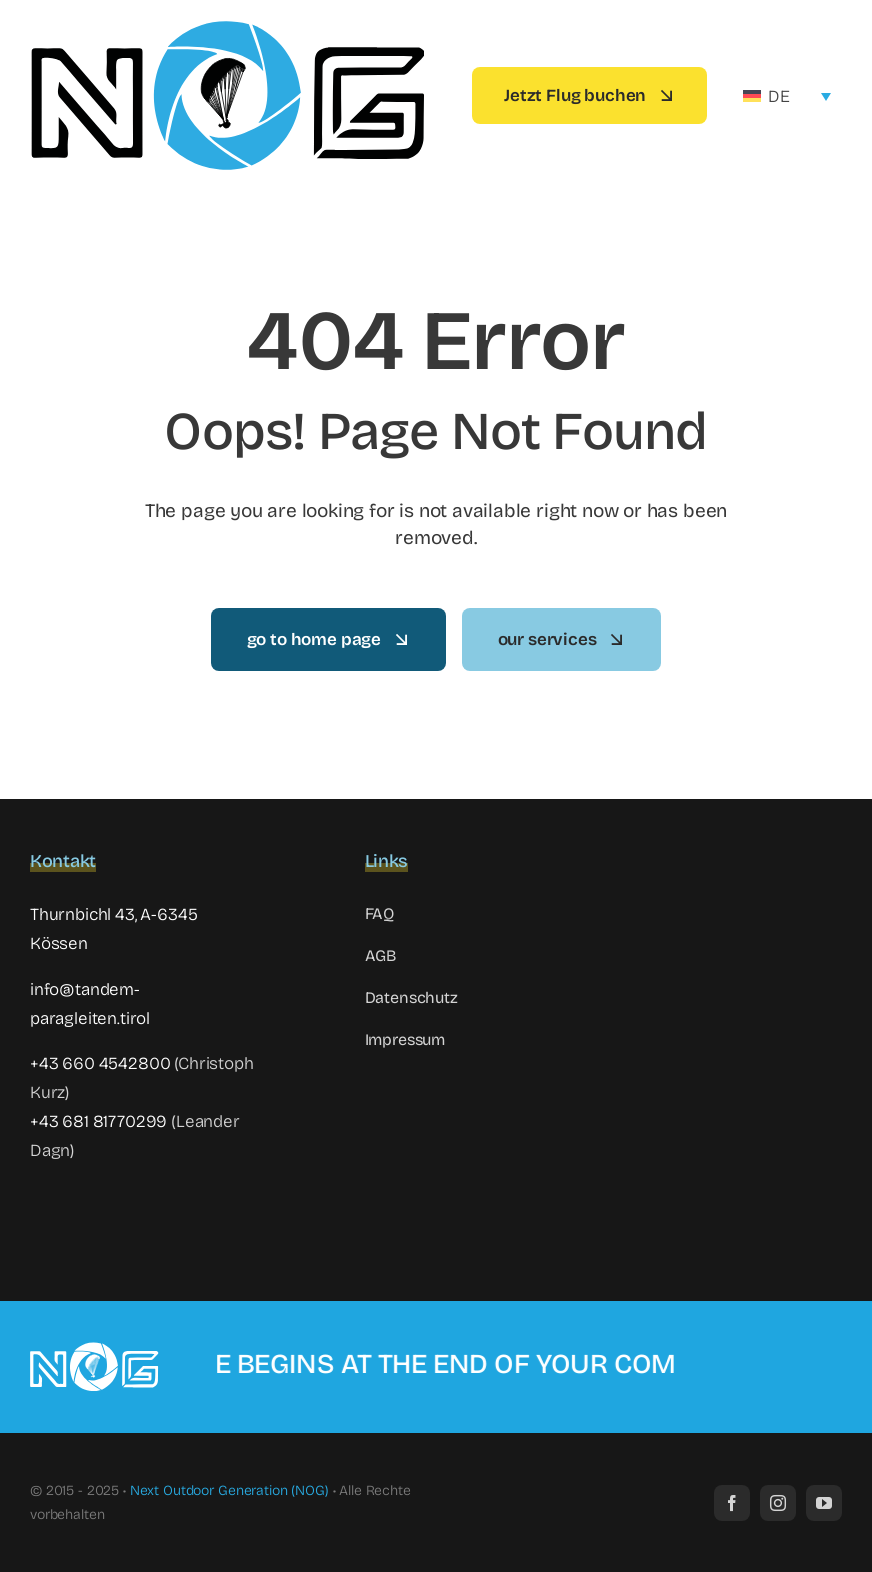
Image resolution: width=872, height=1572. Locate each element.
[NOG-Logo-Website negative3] (101, 1349)
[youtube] (824, 1503)
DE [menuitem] (779, 96)
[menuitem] (787, 96)
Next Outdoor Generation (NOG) (229, 1490)
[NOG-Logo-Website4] (227, 24)
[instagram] (778, 1503)
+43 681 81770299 (98, 1121)
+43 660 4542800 (100, 1063)
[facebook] (732, 1503)
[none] (787, 96)
